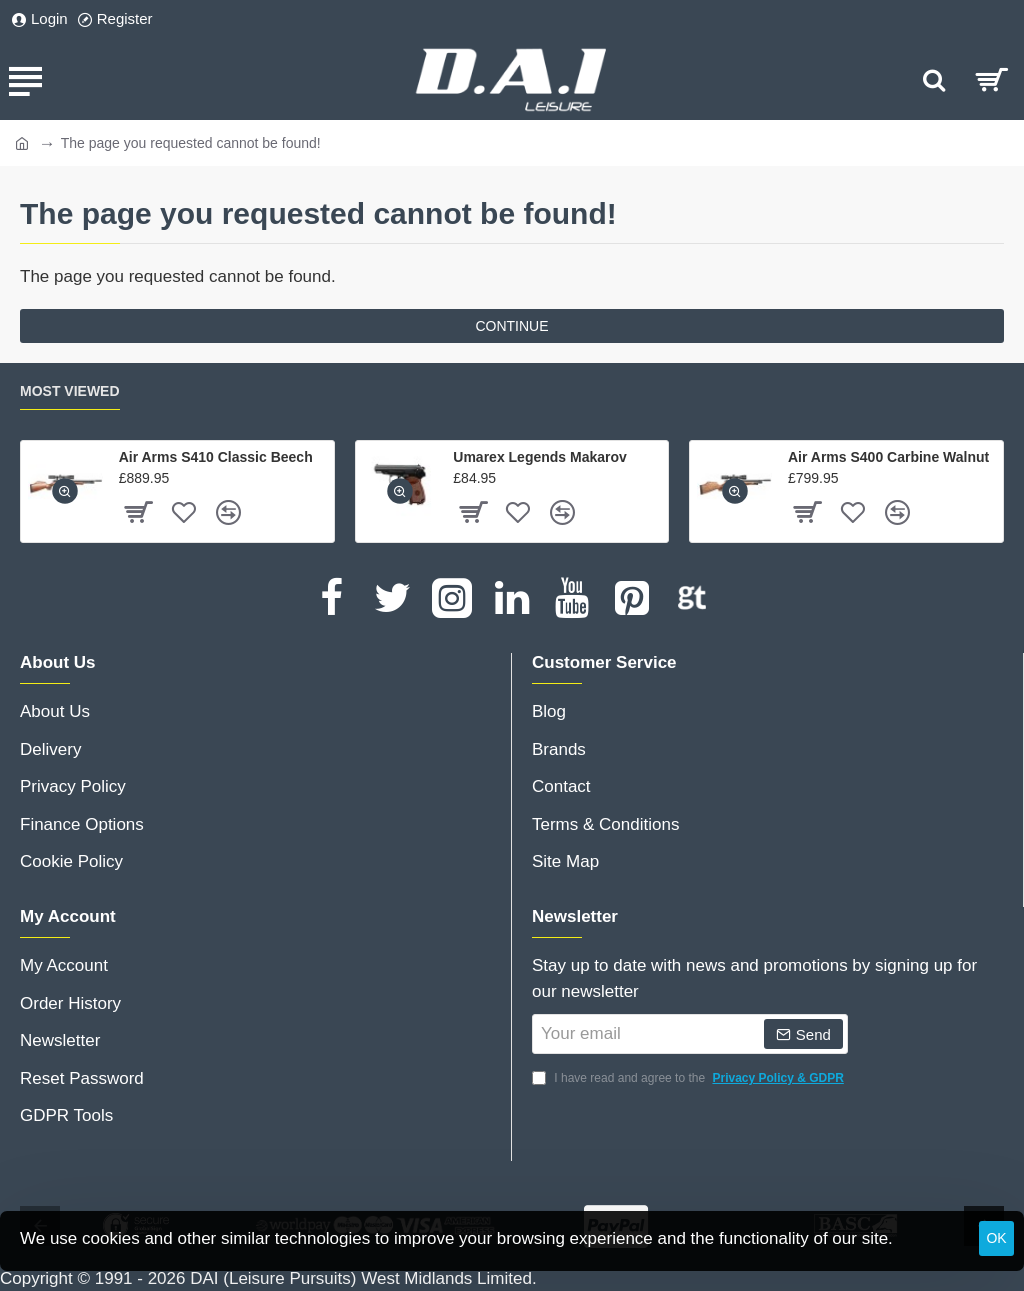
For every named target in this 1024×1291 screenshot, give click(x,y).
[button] (66, 491)
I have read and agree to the (690, 1078)
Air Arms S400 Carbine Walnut (888, 457)
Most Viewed (70, 391)
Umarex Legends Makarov (540, 457)
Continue (511, 326)
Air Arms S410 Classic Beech (216, 457)
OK (996, 1238)
